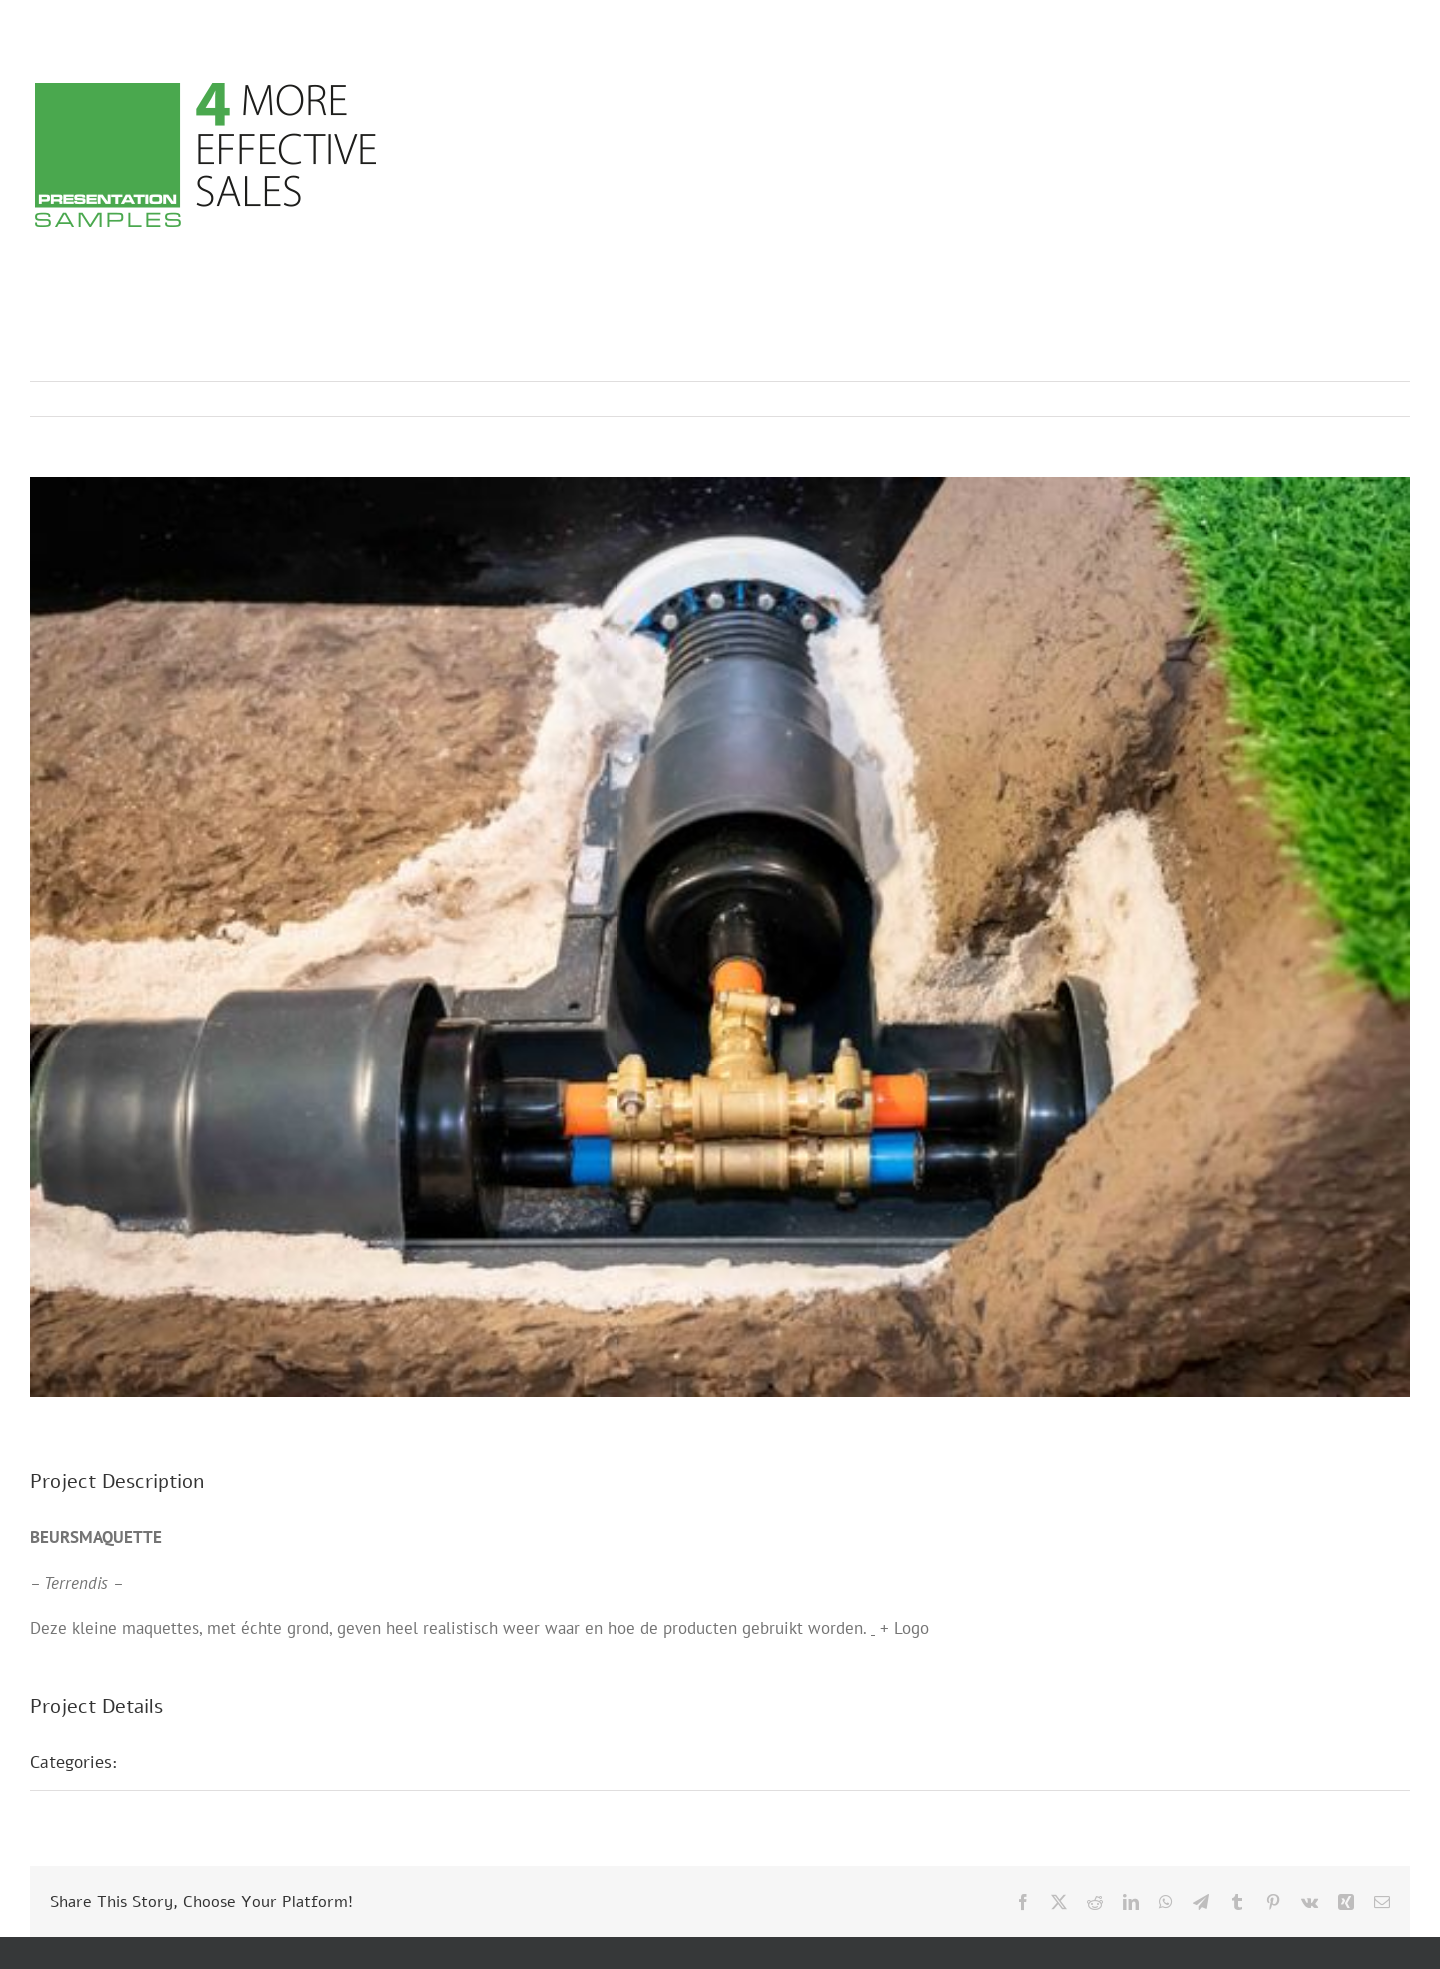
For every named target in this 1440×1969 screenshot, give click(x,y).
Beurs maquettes (206, 1762)
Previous (1307, 399)
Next (1375, 399)
